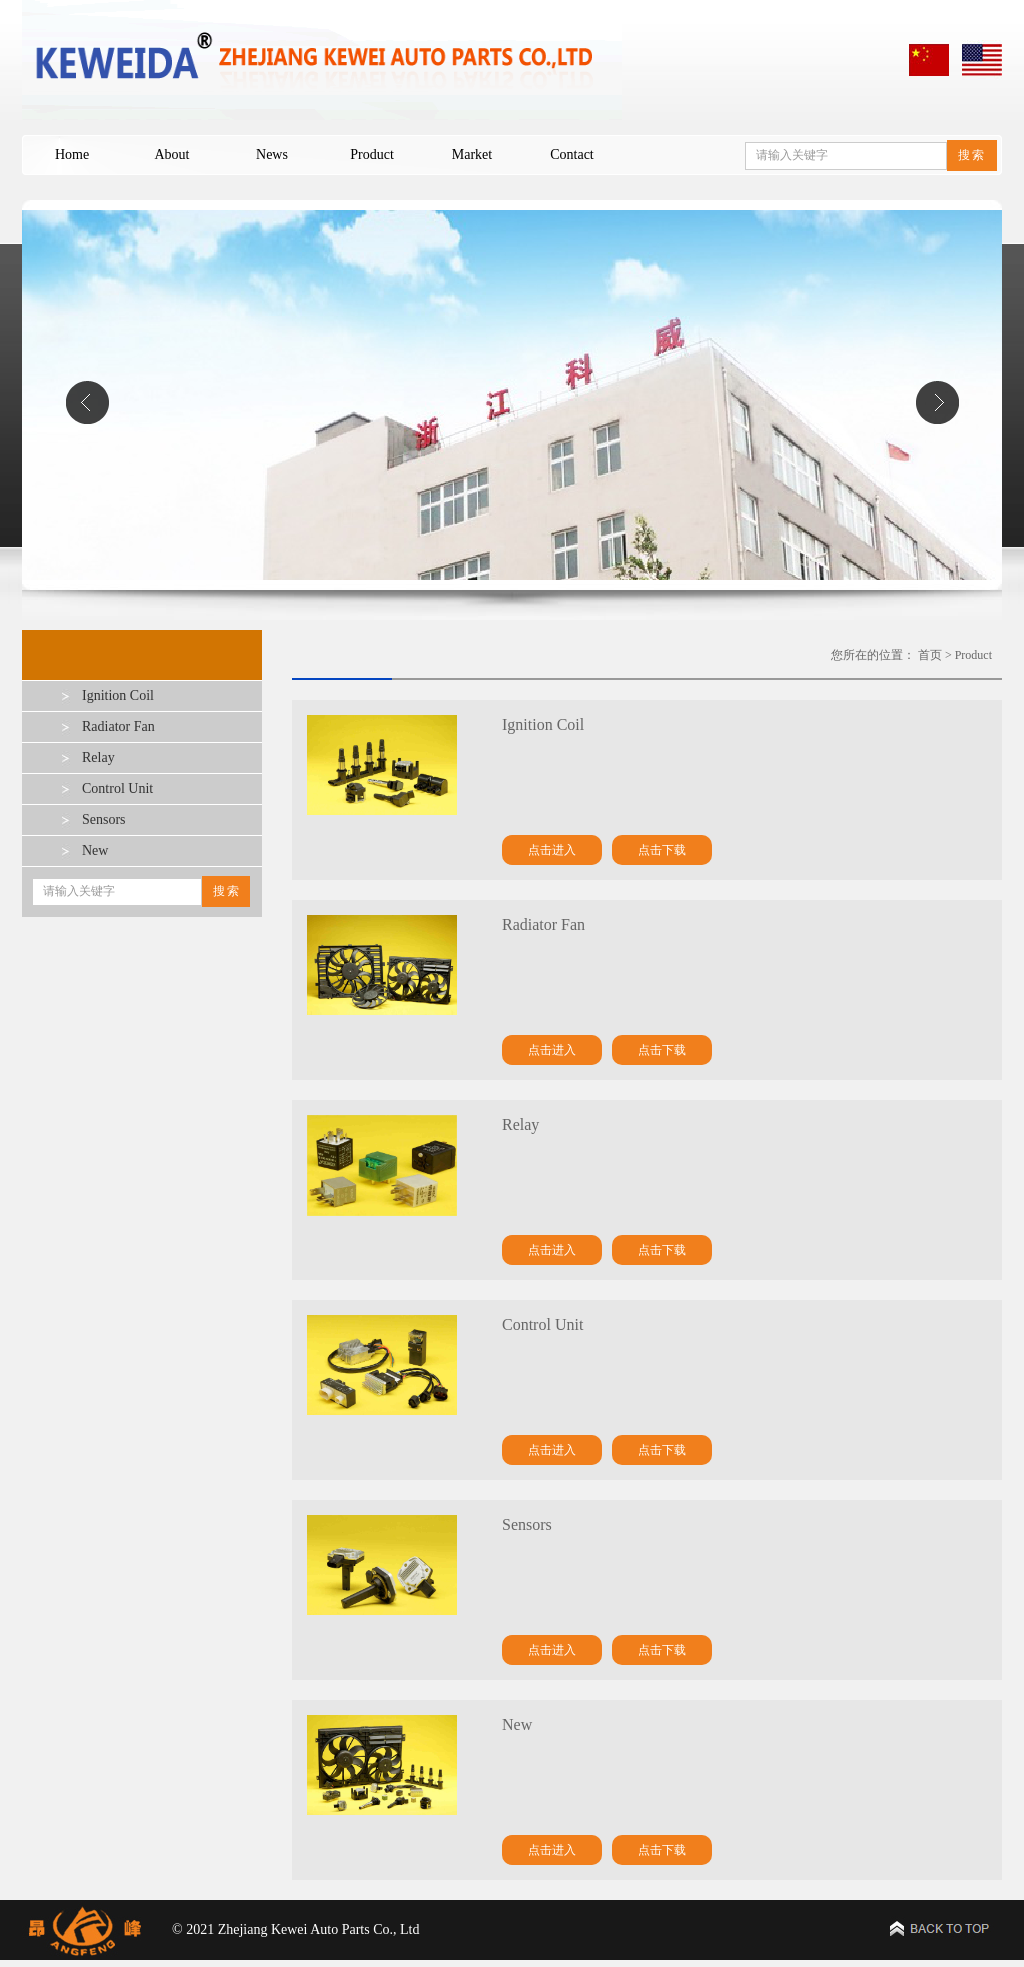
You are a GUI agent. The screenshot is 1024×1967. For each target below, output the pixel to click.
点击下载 (662, 850)
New (95, 850)
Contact (572, 154)
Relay (98, 757)
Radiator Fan (118, 726)
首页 (930, 655)
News (272, 154)
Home (72, 154)
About (172, 154)
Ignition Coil (118, 695)
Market (472, 154)
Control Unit (117, 788)
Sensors (104, 819)
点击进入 (552, 850)
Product (372, 154)
